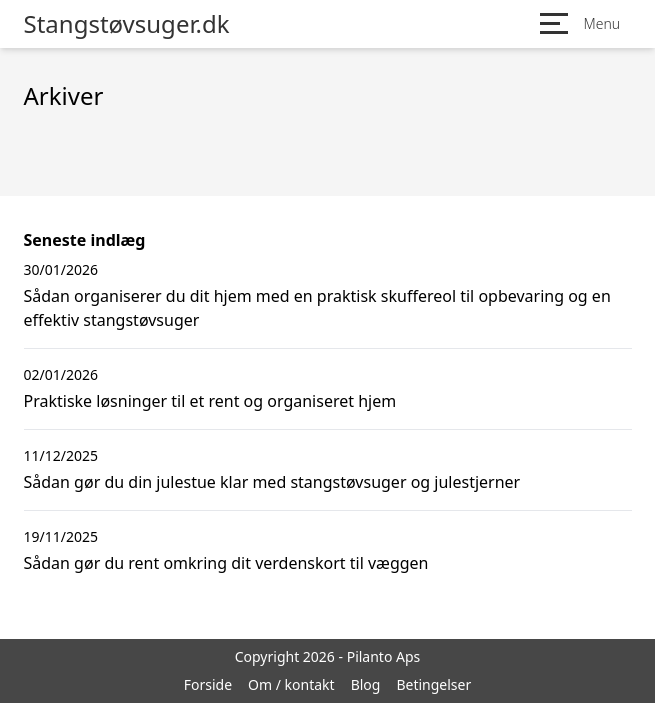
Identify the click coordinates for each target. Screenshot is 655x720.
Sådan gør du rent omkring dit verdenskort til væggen (226, 563)
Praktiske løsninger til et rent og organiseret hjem (210, 401)
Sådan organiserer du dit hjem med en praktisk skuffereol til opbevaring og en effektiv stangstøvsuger (317, 308)
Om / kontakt (291, 684)
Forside (208, 684)
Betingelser (433, 684)
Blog (366, 684)
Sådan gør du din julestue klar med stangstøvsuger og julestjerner (272, 482)
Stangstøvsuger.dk (127, 24)
